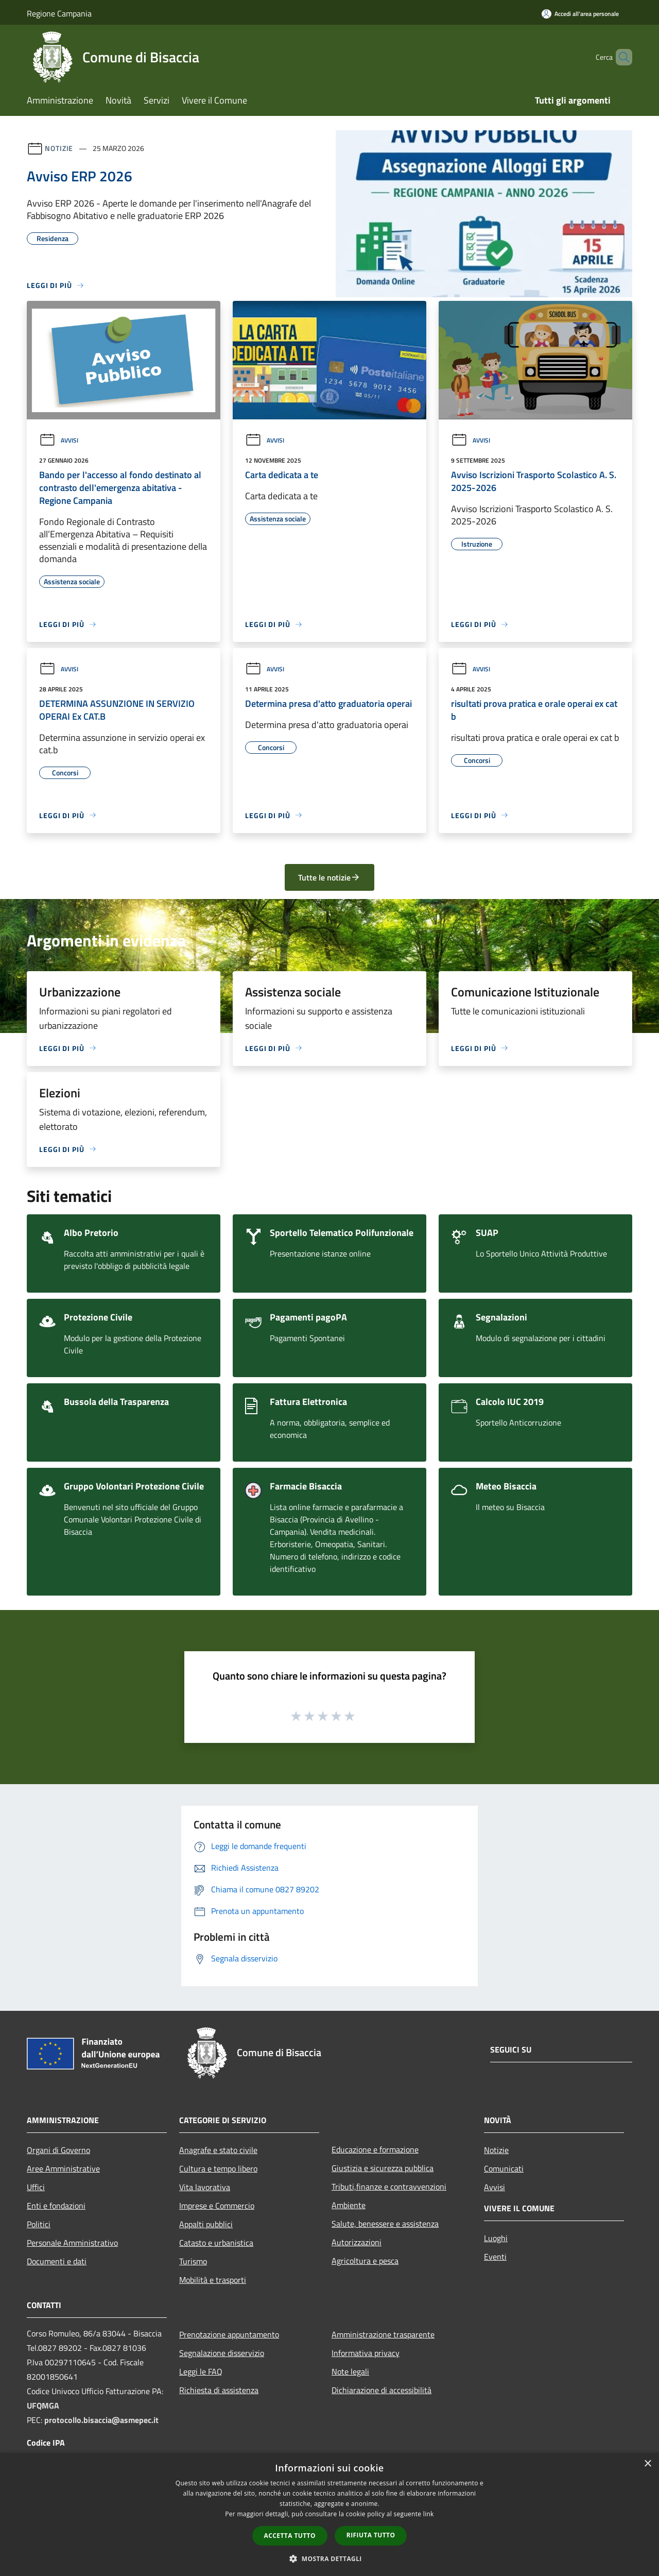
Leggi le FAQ (200, 2371)
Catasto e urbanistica (216, 2242)
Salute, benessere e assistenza (385, 2223)
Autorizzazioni (356, 2242)
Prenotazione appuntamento (229, 2334)
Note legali (350, 2371)
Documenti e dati (56, 2261)
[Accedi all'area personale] (580, 14)
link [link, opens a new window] (428, 2514)
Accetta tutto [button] (290, 2535)
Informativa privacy (366, 2353)
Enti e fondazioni (56, 2205)
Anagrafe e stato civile (218, 2150)
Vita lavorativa (204, 2187)
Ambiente (349, 2205)
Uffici (36, 2187)
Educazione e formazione (375, 2149)
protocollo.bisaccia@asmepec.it (101, 2420)
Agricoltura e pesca (365, 2261)
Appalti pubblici (206, 2224)
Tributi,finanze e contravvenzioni (389, 2186)
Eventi (495, 2256)
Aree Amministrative (63, 2168)
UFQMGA (43, 2405)
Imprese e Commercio (216, 2205)
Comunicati (504, 2168)
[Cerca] (620, 57)
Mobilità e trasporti (212, 2280)
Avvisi (58, 440)
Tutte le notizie (329, 877)
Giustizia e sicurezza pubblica (382, 2168)
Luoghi (496, 2238)
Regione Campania (59, 13)
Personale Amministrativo (72, 2242)
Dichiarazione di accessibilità (381, 2390)
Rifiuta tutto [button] (370, 2535)
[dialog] (329, 2514)
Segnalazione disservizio (221, 2353)
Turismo (193, 2261)
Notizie (59, 148)
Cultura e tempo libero (218, 2168)
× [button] (647, 2464)
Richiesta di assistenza (218, 2390)
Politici (38, 2224)
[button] (329, 2558)
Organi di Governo (58, 2150)
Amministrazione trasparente (383, 2334)
